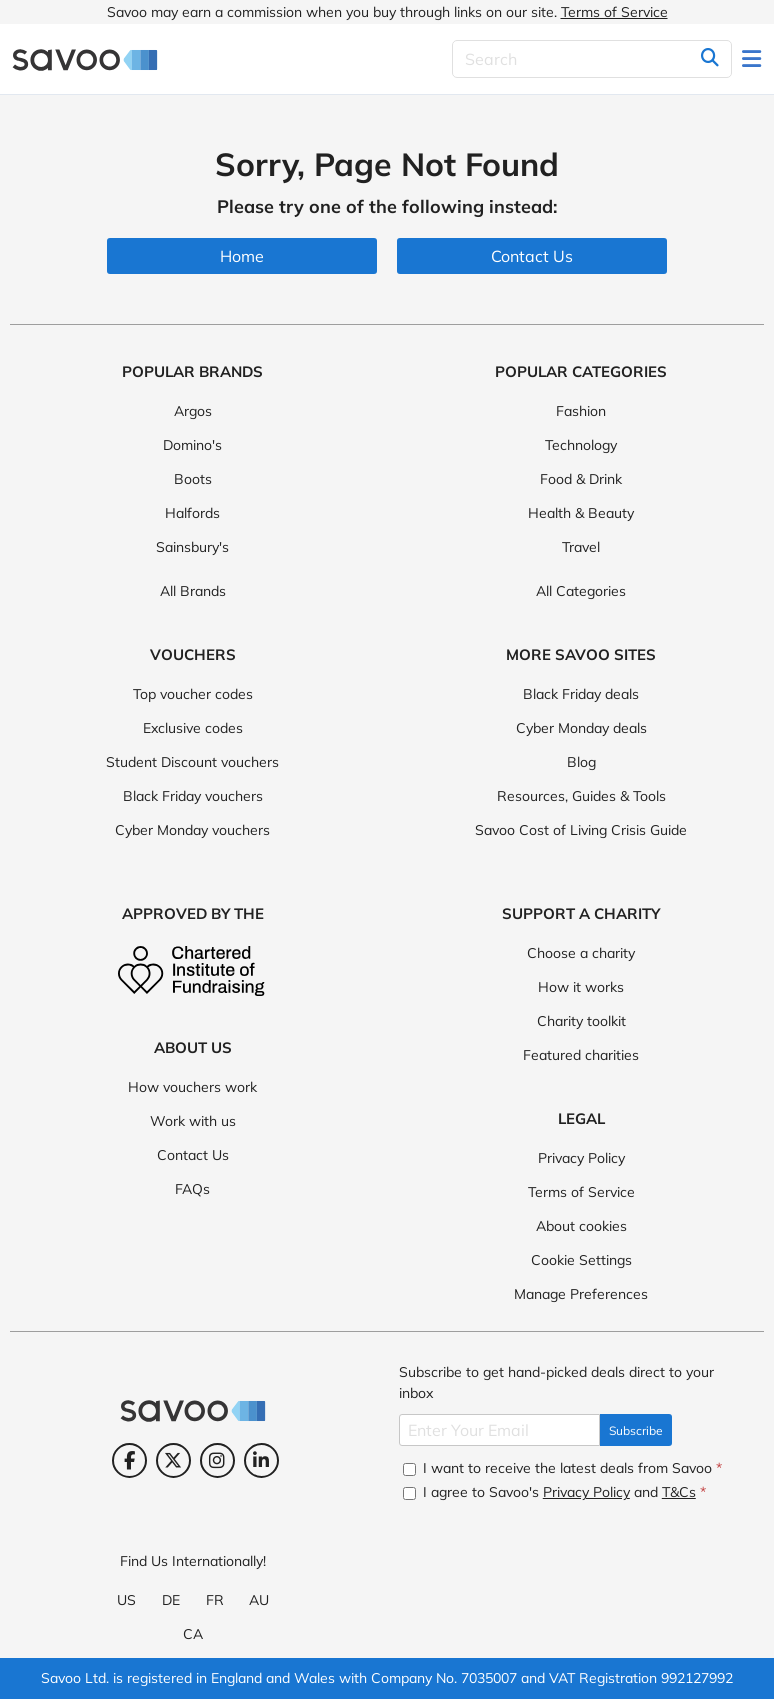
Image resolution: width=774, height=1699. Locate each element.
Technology (581, 445)
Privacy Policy (581, 1158)
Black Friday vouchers (193, 796)
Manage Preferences (581, 1294)
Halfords (192, 513)
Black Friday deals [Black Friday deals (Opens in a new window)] (581, 694)
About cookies (581, 1226)
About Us (193, 1047)
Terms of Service (614, 12)
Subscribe (636, 1430)
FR (215, 1600)
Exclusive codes (193, 728)
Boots (193, 479)
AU (259, 1600)
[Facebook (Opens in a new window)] (129, 1460)
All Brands (193, 591)
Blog (581, 762)
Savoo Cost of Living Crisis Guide (581, 830)
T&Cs (679, 1492)
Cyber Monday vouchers (192, 830)
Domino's (192, 445)
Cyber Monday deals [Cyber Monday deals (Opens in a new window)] (581, 728)
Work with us (193, 1121)
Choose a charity (581, 953)
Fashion (581, 411)
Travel (581, 547)
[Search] (592, 59)
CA (193, 1634)
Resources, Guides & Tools (581, 796)
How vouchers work (192, 1087)
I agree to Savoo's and (554, 1492)
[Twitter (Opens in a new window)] (173, 1460)
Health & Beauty (581, 513)
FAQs (192, 1189)
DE (171, 1600)
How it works (581, 987)
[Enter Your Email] (499, 1430)
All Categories (581, 591)
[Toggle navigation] (753, 59)
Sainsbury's (192, 547)
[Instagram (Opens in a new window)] (217, 1460)
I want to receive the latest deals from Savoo (562, 1468)
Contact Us (193, 1155)
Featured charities (581, 1055)
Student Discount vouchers (192, 762)
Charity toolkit (581, 1021)
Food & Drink (581, 479)
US (126, 1600)
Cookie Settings (581, 1260)
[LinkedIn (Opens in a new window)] (261, 1460)
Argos (193, 411)
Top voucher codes (193, 694)
